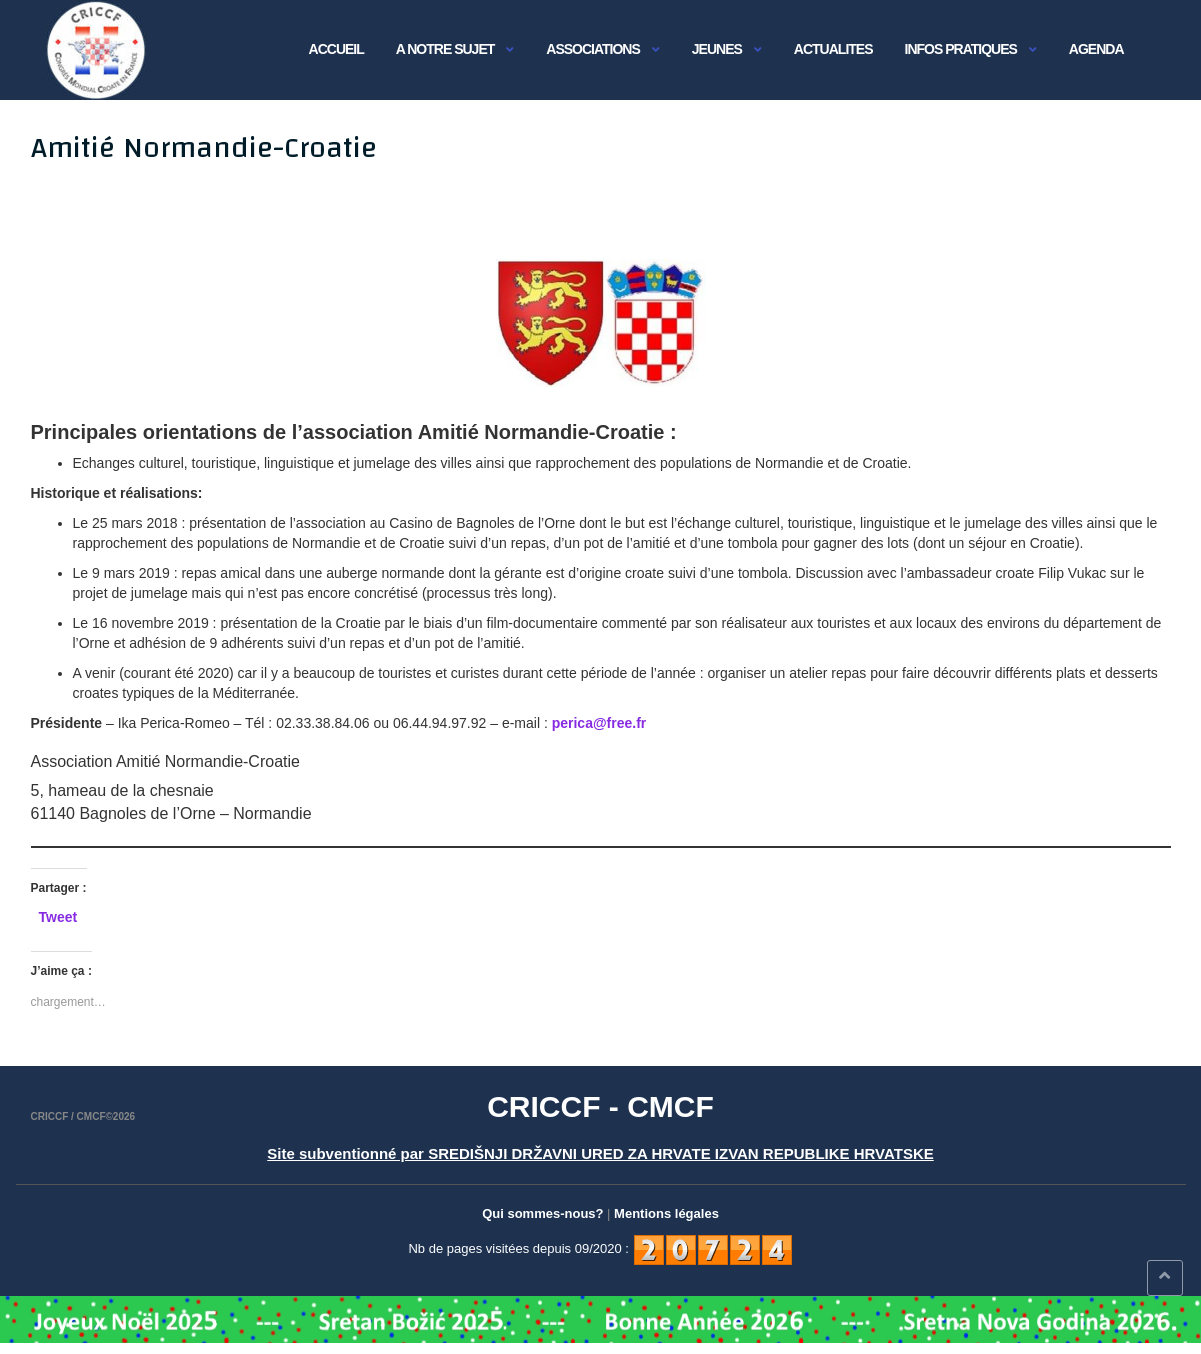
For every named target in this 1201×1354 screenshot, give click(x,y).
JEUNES (717, 49)
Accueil (336, 49)
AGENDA (1096, 49)
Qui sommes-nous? (542, 1213)
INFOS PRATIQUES (961, 49)
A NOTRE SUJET (445, 49)
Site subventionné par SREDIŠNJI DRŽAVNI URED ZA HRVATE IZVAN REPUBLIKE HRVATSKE (600, 1153)
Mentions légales (666, 1213)
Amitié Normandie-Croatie (204, 147)
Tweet (58, 917)
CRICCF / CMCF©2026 (83, 1116)
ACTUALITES (833, 49)
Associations (593, 49)
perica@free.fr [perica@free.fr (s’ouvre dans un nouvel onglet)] (599, 723)
